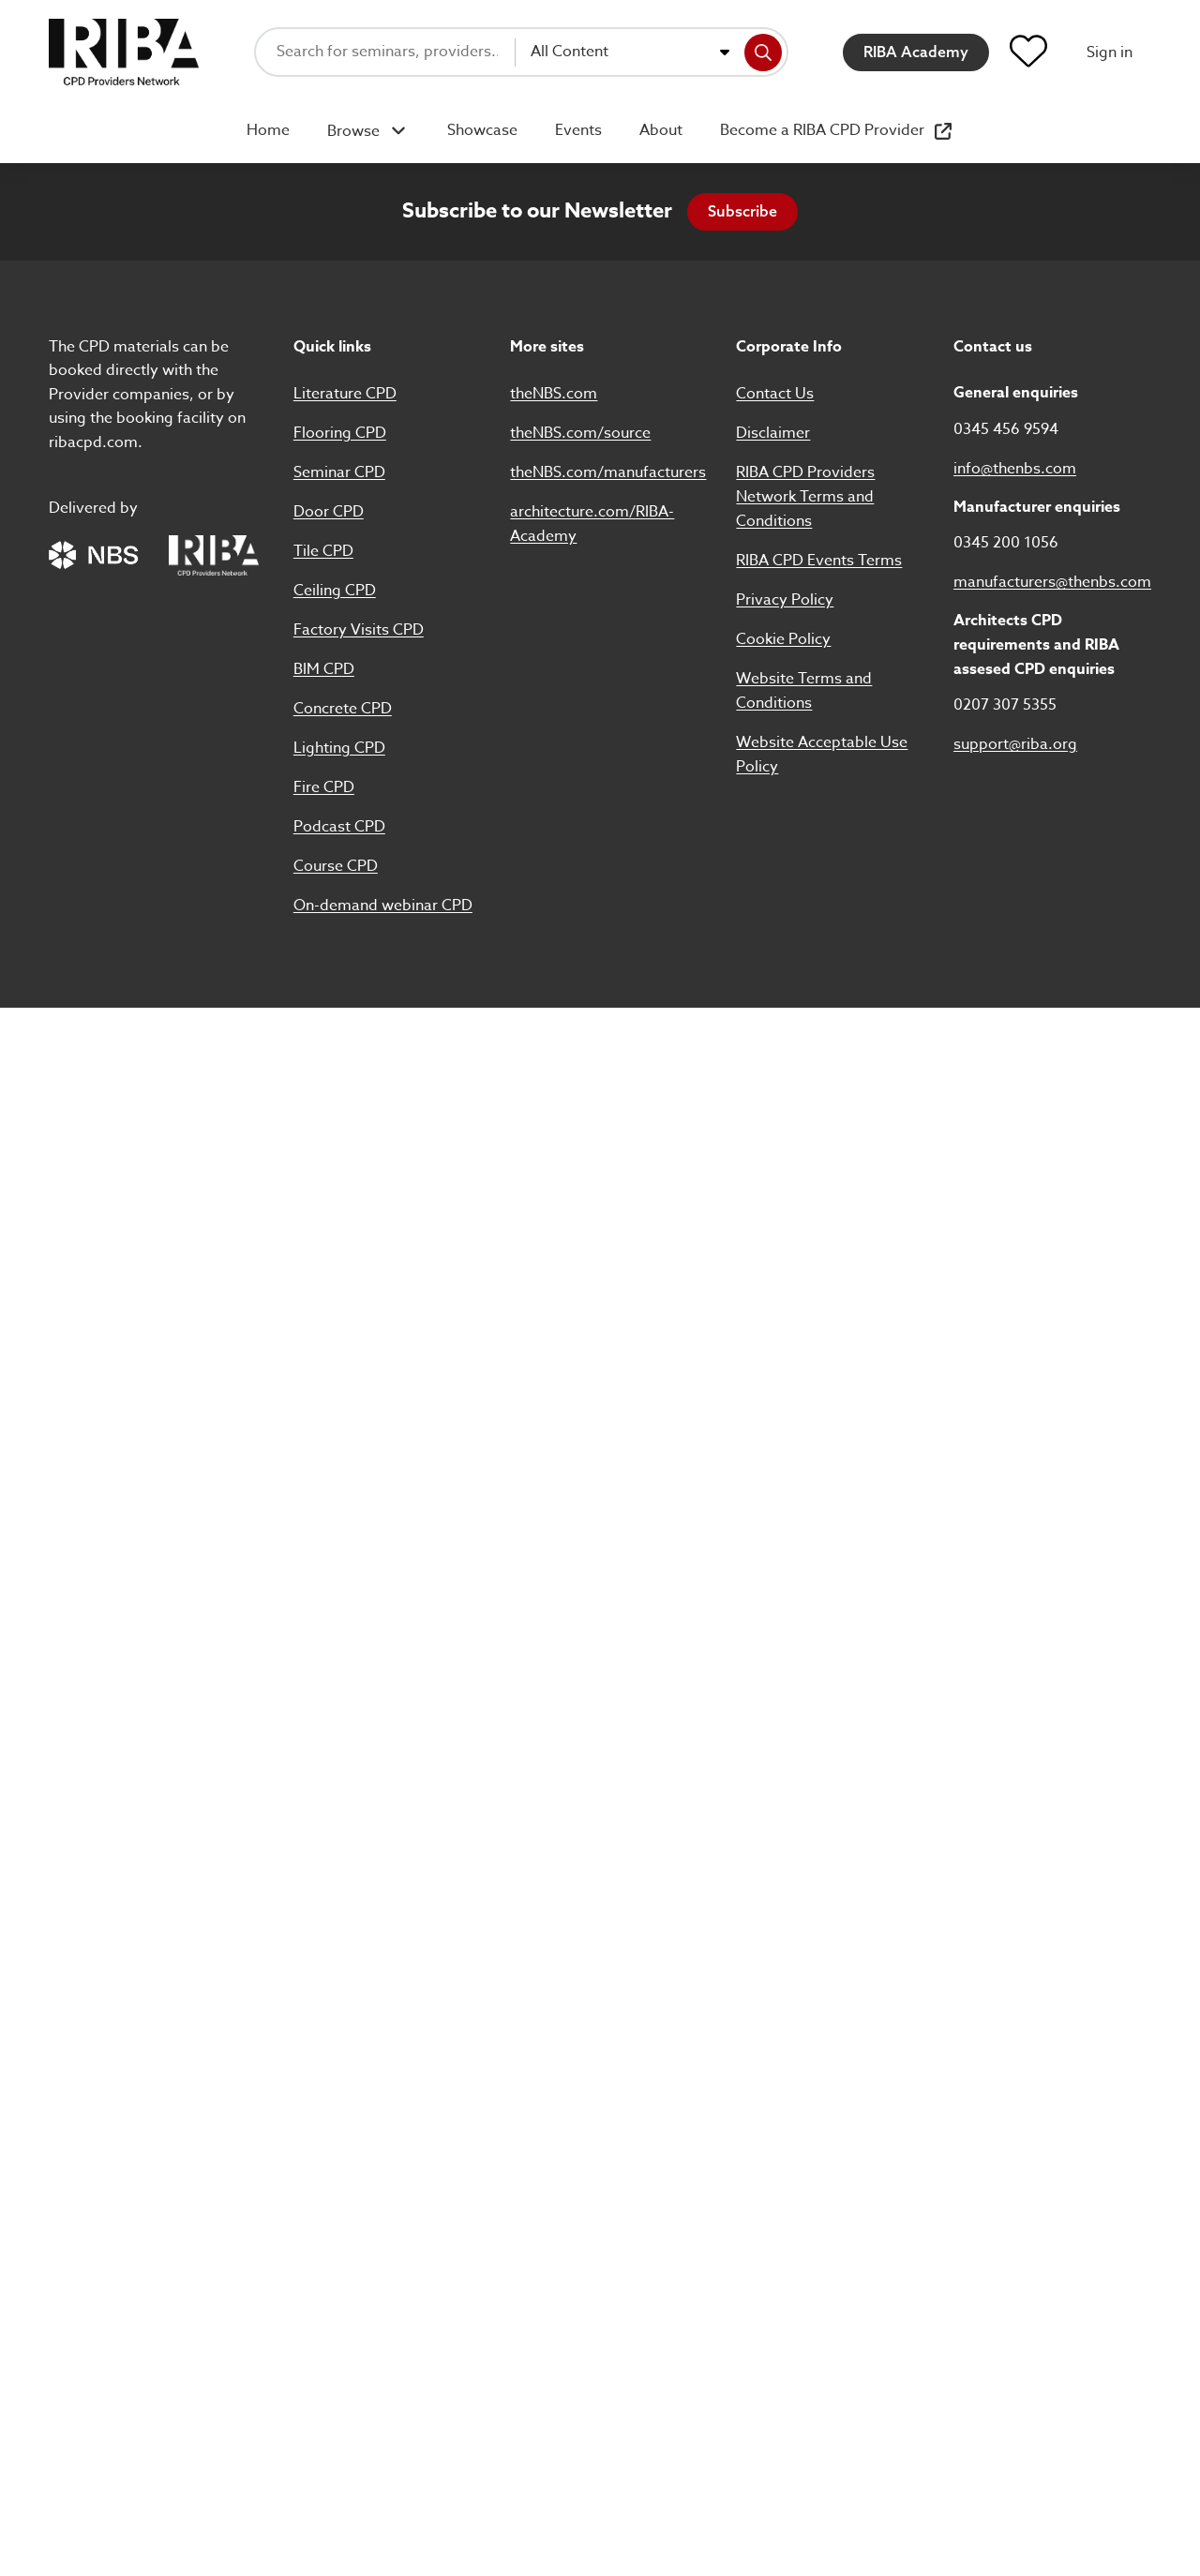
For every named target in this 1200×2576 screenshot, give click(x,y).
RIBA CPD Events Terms (819, 560)
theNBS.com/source (580, 433)
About (660, 130)
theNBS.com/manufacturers (608, 472)
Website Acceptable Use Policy (822, 754)
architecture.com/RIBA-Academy (592, 524)
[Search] (763, 52)
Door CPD (328, 512)
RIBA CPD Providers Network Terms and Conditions (805, 496)
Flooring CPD (339, 433)
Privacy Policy (784, 600)
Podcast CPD (339, 827)
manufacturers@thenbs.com (1052, 582)
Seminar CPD (339, 472)
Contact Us (775, 393)
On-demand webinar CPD (382, 905)
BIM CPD (323, 669)
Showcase (482, 130)
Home (268, 130)
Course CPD (335, 866)
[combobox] (630, 52)
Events (578, 130)
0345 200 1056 (1005, 543)
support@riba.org (1015, 744)
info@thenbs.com (1014, 468)
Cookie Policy (783, 639)
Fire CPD (323, 787)
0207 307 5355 (1005, 705)
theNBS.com (553, 393)
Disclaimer (773, 433)
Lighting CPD (339, 748)
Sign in (1109, 52)
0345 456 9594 (1005, 429)
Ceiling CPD (334, 590)
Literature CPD (345, 393)
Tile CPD (323, 551)
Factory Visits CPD (358, 630)
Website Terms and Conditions (804, 690)
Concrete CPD (342, 708)
